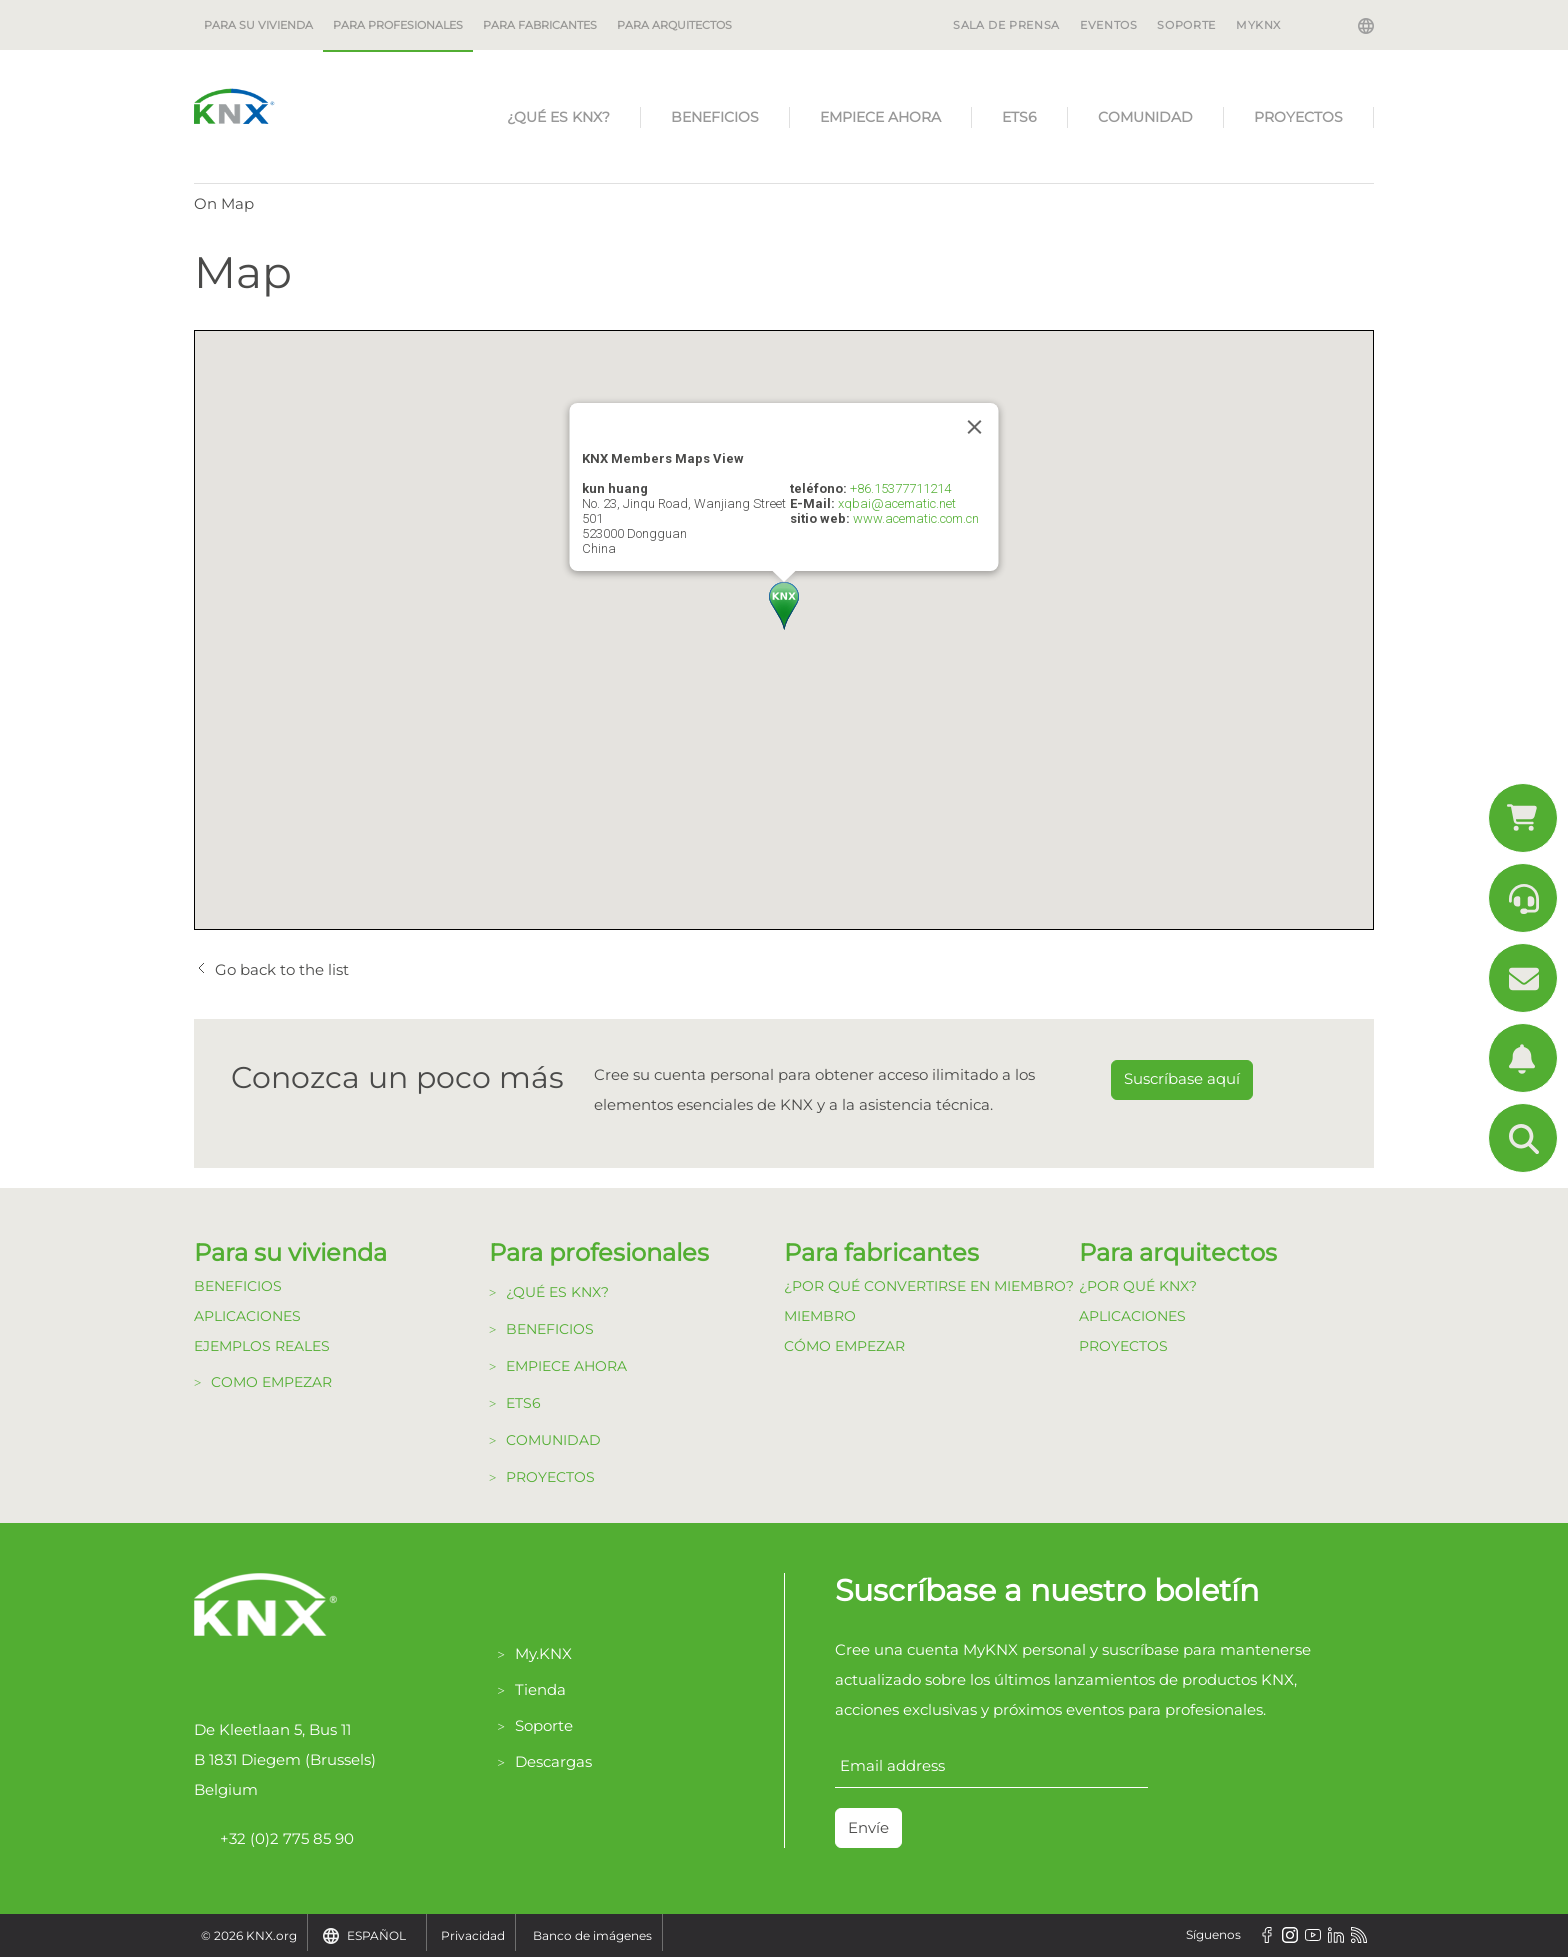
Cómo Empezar (844, 1346)
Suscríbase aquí (1182, 1078)
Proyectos (1298, 117)
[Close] (975, 427)
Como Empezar (271, 1382)
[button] (784, 606)
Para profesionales (398, 25)
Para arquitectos (674, 25)
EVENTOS (1108, 25)
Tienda (540, 1689)
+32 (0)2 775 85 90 (274, 1839)
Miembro (820, 1316)
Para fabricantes (540, 25)
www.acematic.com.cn (916, 518)
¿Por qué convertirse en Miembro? (929, 1286)
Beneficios (715, 117)
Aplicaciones (247, 1316)
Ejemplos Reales (262, 1346)
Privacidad (473, 1935)
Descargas (553, 1761)
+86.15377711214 (900, 488)
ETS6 (1019, 117)
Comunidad (1145, 117)
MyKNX (1258, 25)
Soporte (544, 1725)
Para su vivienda (258, 25)
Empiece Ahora (880, 117)
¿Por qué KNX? (1138, 1286)
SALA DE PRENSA (1006, 25)
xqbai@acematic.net (897, 503)
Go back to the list (282, 969)
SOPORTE (1186, 25)
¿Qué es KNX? (558, 117)
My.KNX (543, 1653)
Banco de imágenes (592, 1935)
